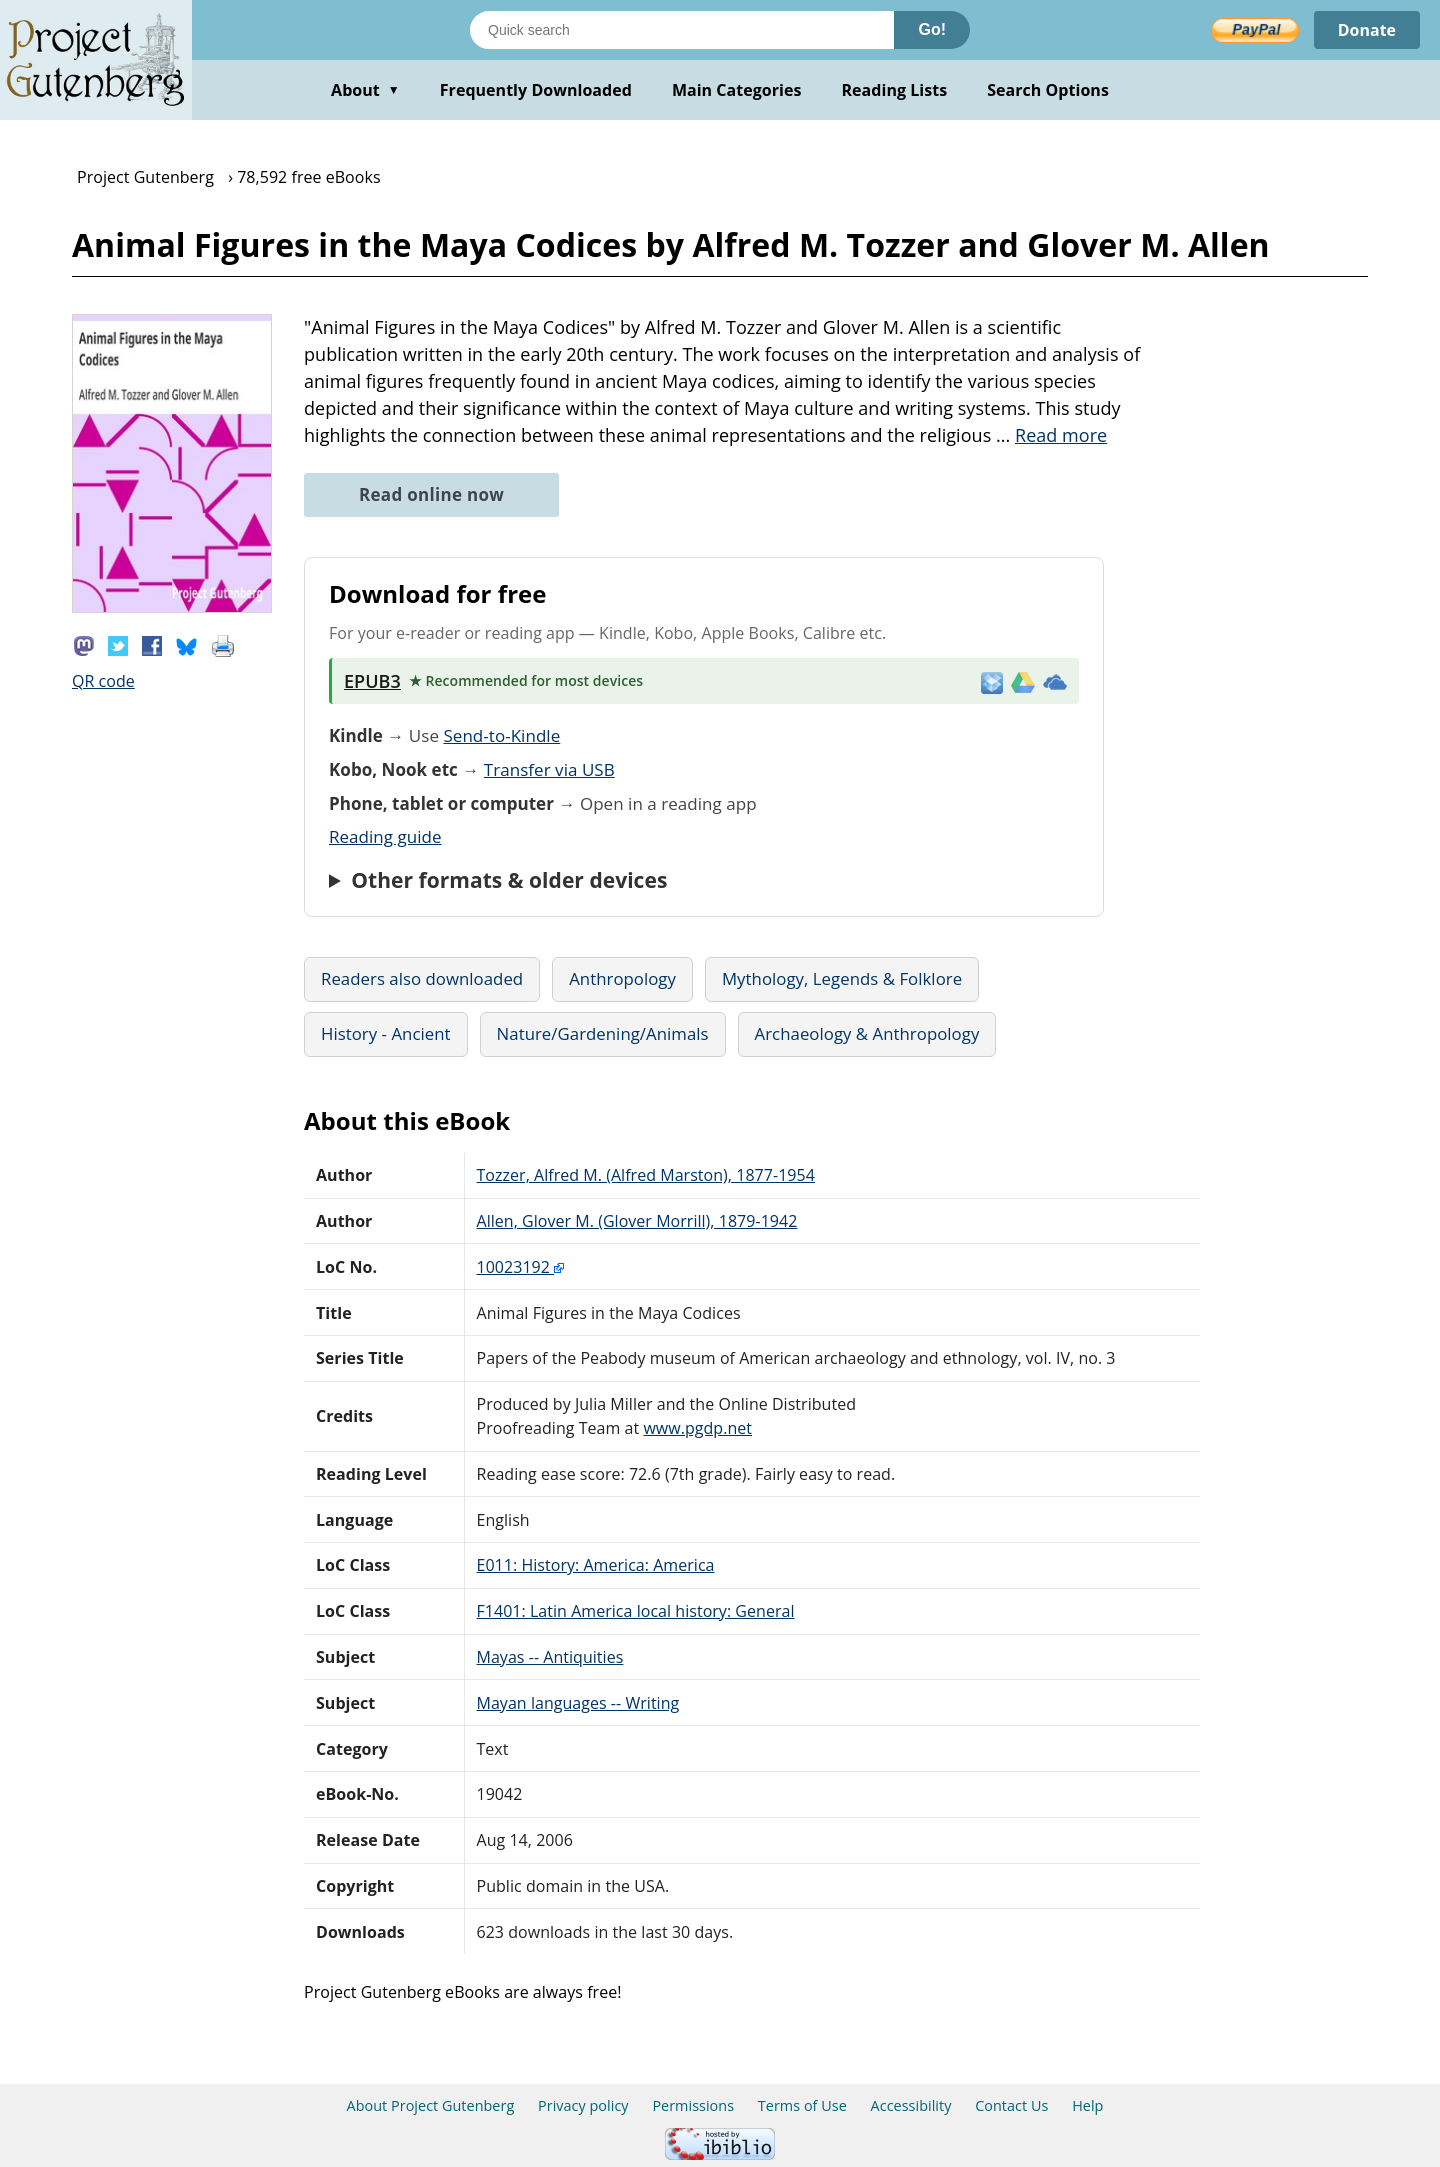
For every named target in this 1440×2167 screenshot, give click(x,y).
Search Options (1048, 90)
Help (1087, 2105)
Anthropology (622, 978)
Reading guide (385, 836)
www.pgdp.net (697, 1428)
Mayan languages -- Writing (578, 1703)
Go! (932, 29)
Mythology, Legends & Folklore (842, 978)
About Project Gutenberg (431, 2105)
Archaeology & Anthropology (867, 1033)
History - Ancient (386, 1033)
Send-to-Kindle (501, 735)
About (365, 90)
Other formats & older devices (509, 880)
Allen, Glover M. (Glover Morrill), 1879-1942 (637, 1221)
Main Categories (737, 90)
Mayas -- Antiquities (550, 1657)
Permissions (693, 2105)
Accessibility (911, 2105)
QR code (103, 681)
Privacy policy (583, 2105)
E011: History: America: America (596, 1565)
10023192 (521, 1267)
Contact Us (1011, 2105)
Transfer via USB (549, 769)
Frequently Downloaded (536, 90)
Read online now (431, 494)
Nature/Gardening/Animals (603, 1033)
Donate (1366, 30)
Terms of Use (802, 2105)
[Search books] (682, 30)
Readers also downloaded (422, 978)
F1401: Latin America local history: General (636, 1611)
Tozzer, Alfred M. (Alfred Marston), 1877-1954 (646, 1175)
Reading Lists (895, 90)
